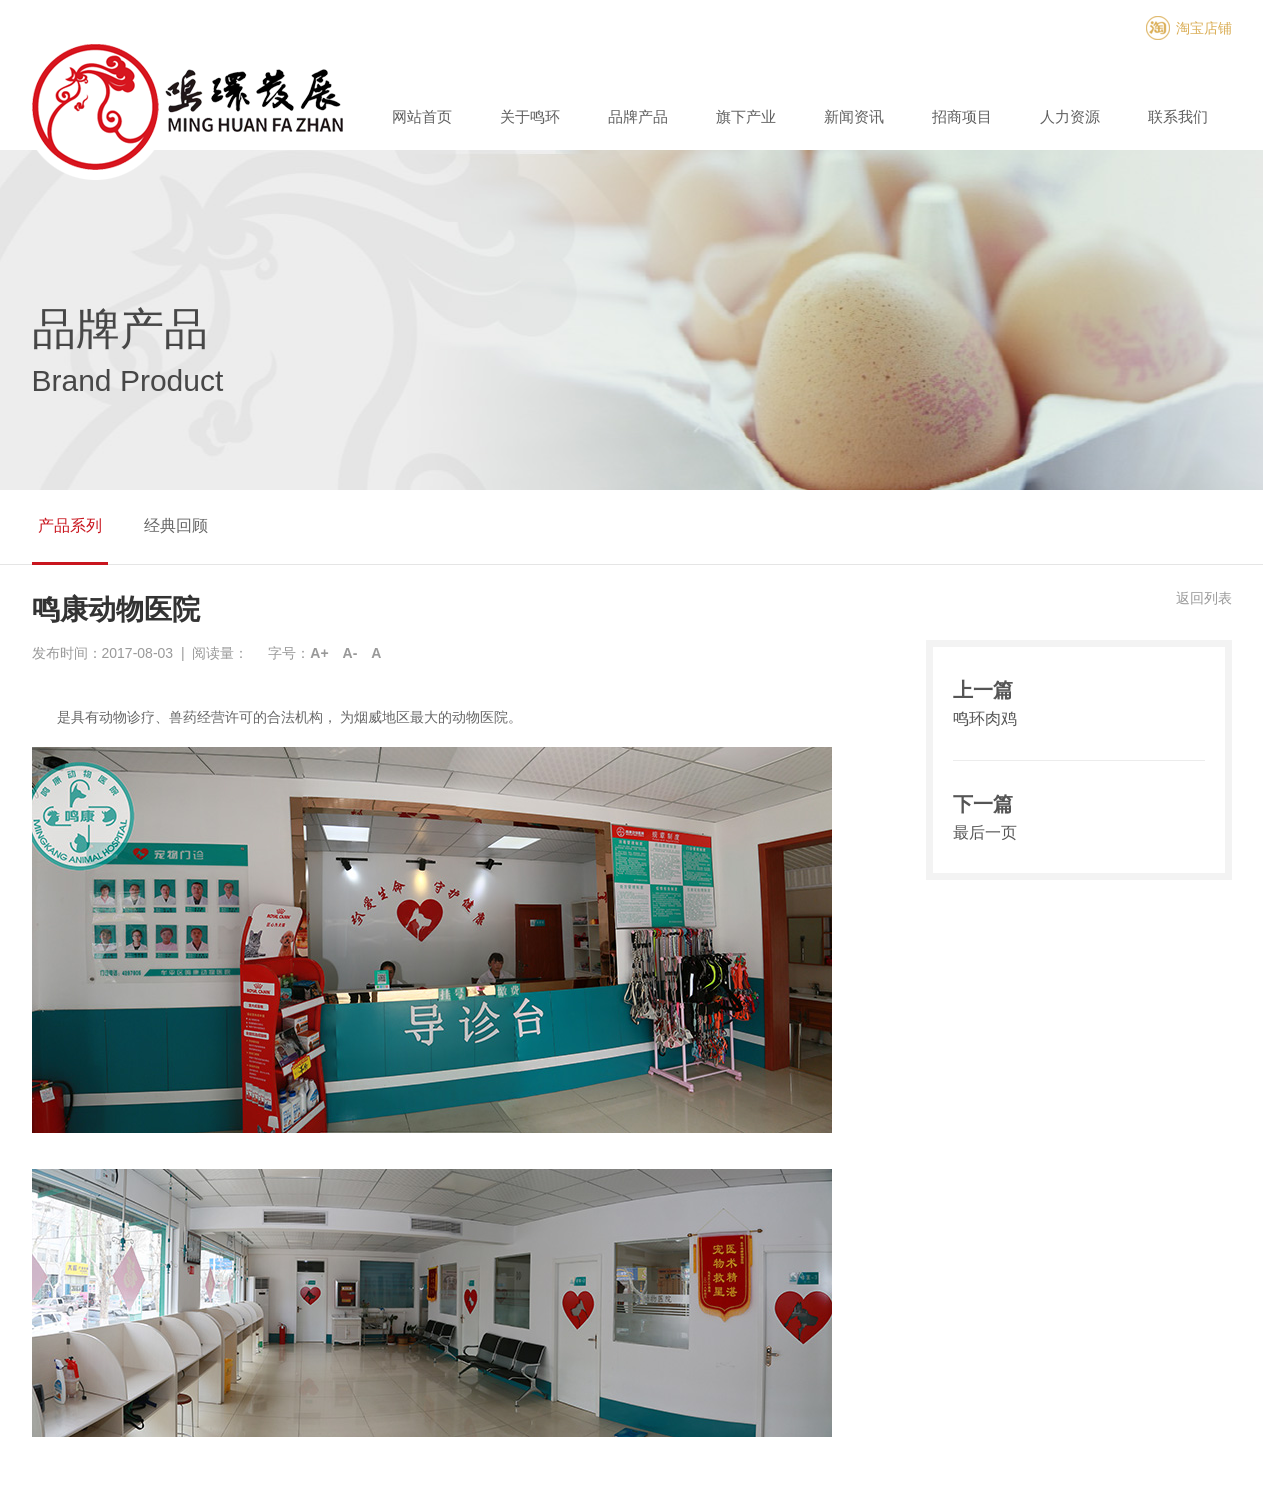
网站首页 (422, 116)
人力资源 (1070, 116)
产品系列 (70, 525)
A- (350, 653)
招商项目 (962, 116)
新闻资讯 (854, 116)
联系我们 (1178, 116)
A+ (319, 653)
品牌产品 (638, 116)
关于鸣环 (530, 116)
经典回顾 (176, 525)
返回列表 (1204, 598)
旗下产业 (746, 116)
